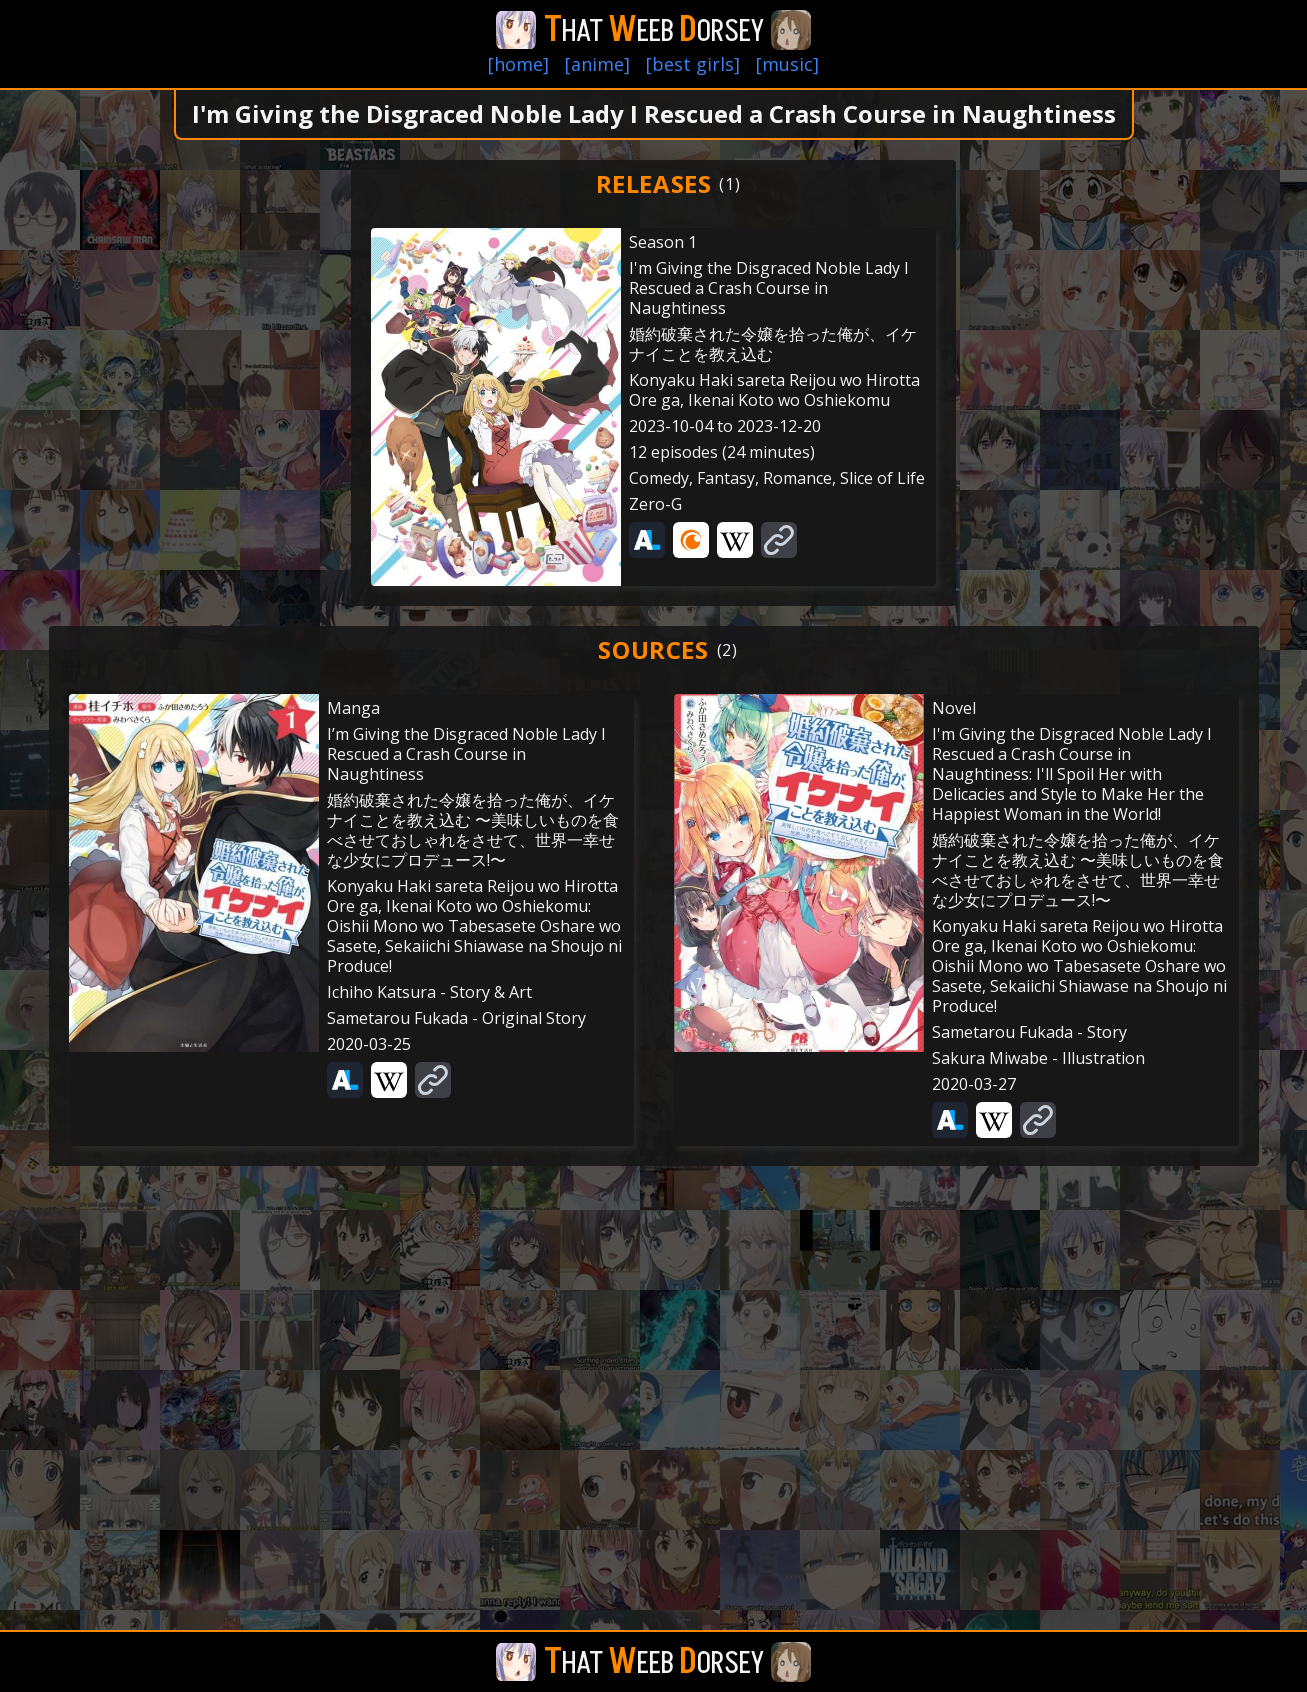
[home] (518, 64)
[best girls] (693, 64)
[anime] (597, 64)
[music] (787, 64)
